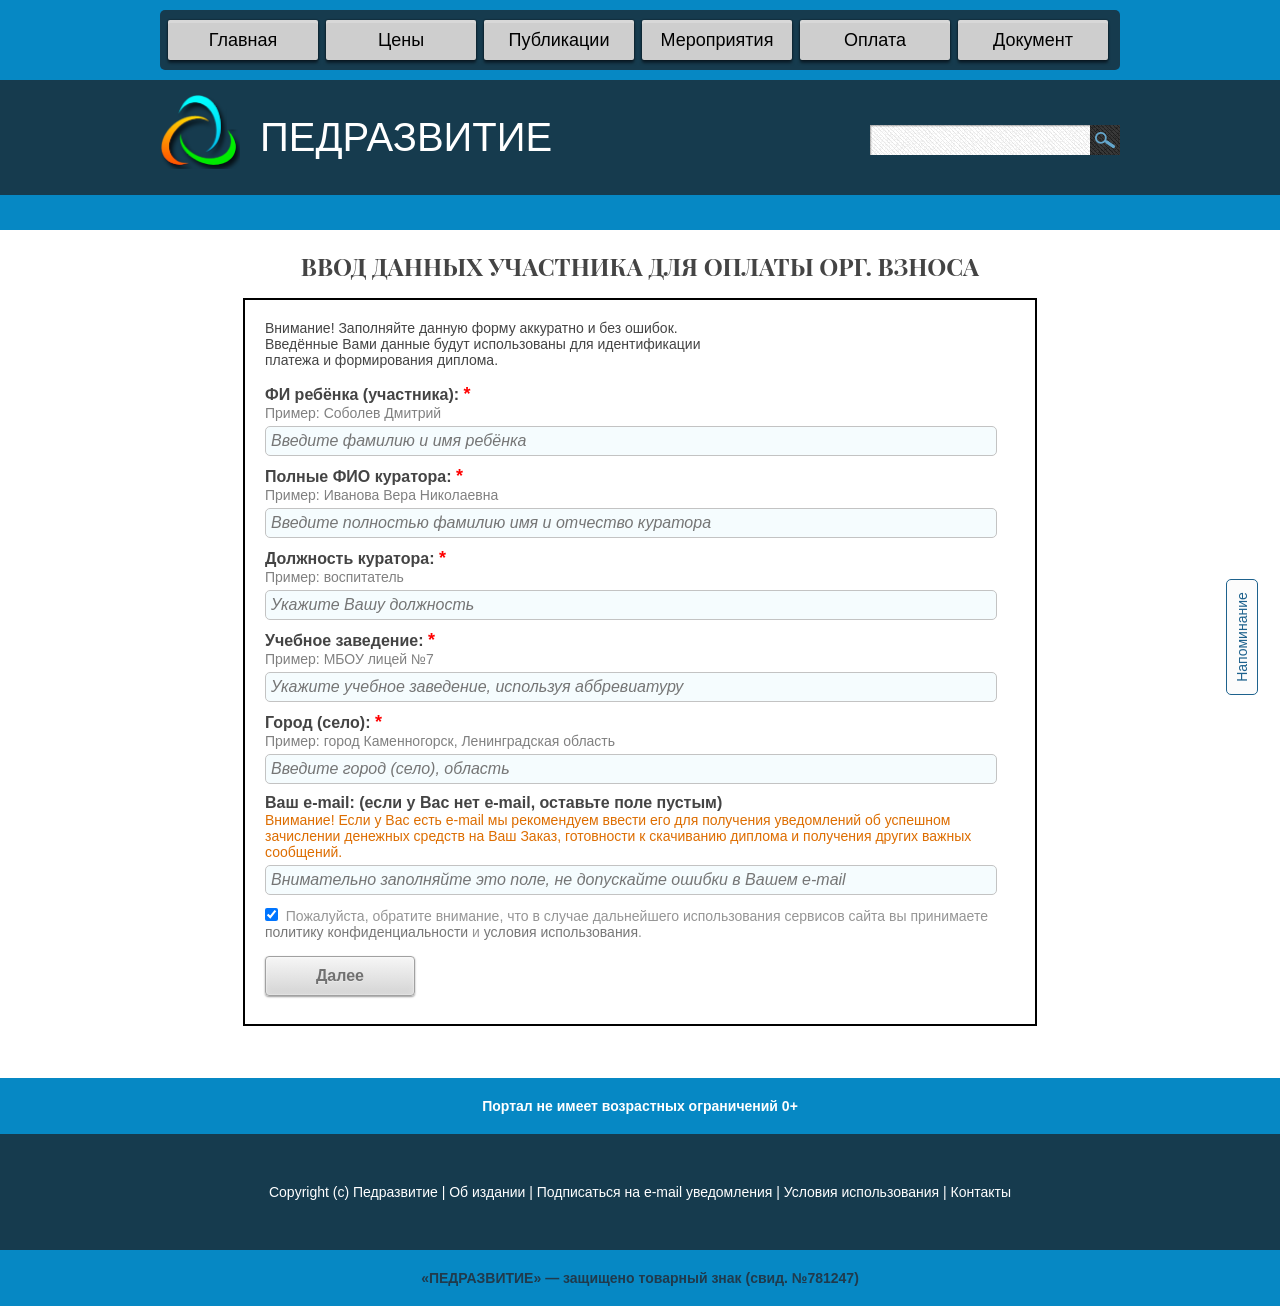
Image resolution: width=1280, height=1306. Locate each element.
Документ (1033, 40)
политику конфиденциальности (368, 932)
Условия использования (861, 1192)
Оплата (875, 40)
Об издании (487, 1192)
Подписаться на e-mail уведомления (655, 1192)
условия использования (561, 932)
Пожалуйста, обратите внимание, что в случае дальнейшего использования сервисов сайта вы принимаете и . (626, 924)
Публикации (559, 40)
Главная (243, 40)
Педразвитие (395, 1192)
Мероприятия (717, 40)
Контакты (981, 1192)
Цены (401, 40)
